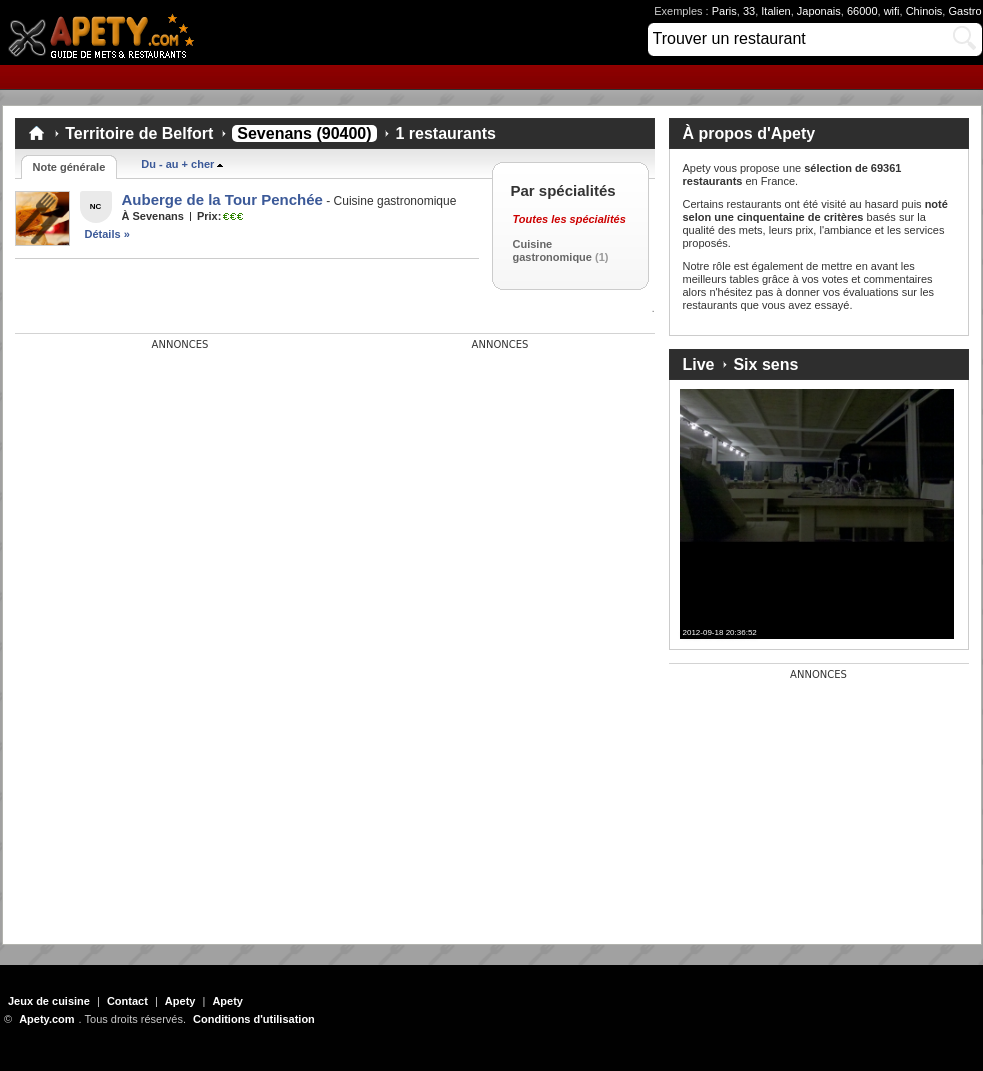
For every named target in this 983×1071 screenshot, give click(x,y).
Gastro (964, 11)
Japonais (819, 11)
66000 (862, 11)
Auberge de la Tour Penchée (222, 199)
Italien (775, 11)
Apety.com (107, 32)
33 (749, 11)
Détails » (107, 234)
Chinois (924, 11)
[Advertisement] (165, 476)
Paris (724, 11)
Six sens (765, 364)
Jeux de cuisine (49, 1001)
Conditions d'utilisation (254, 1019)
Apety (180, 1001)
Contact (127, 1001)
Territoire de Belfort (139, 133)
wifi (892, 11)
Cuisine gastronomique (552, 250)
